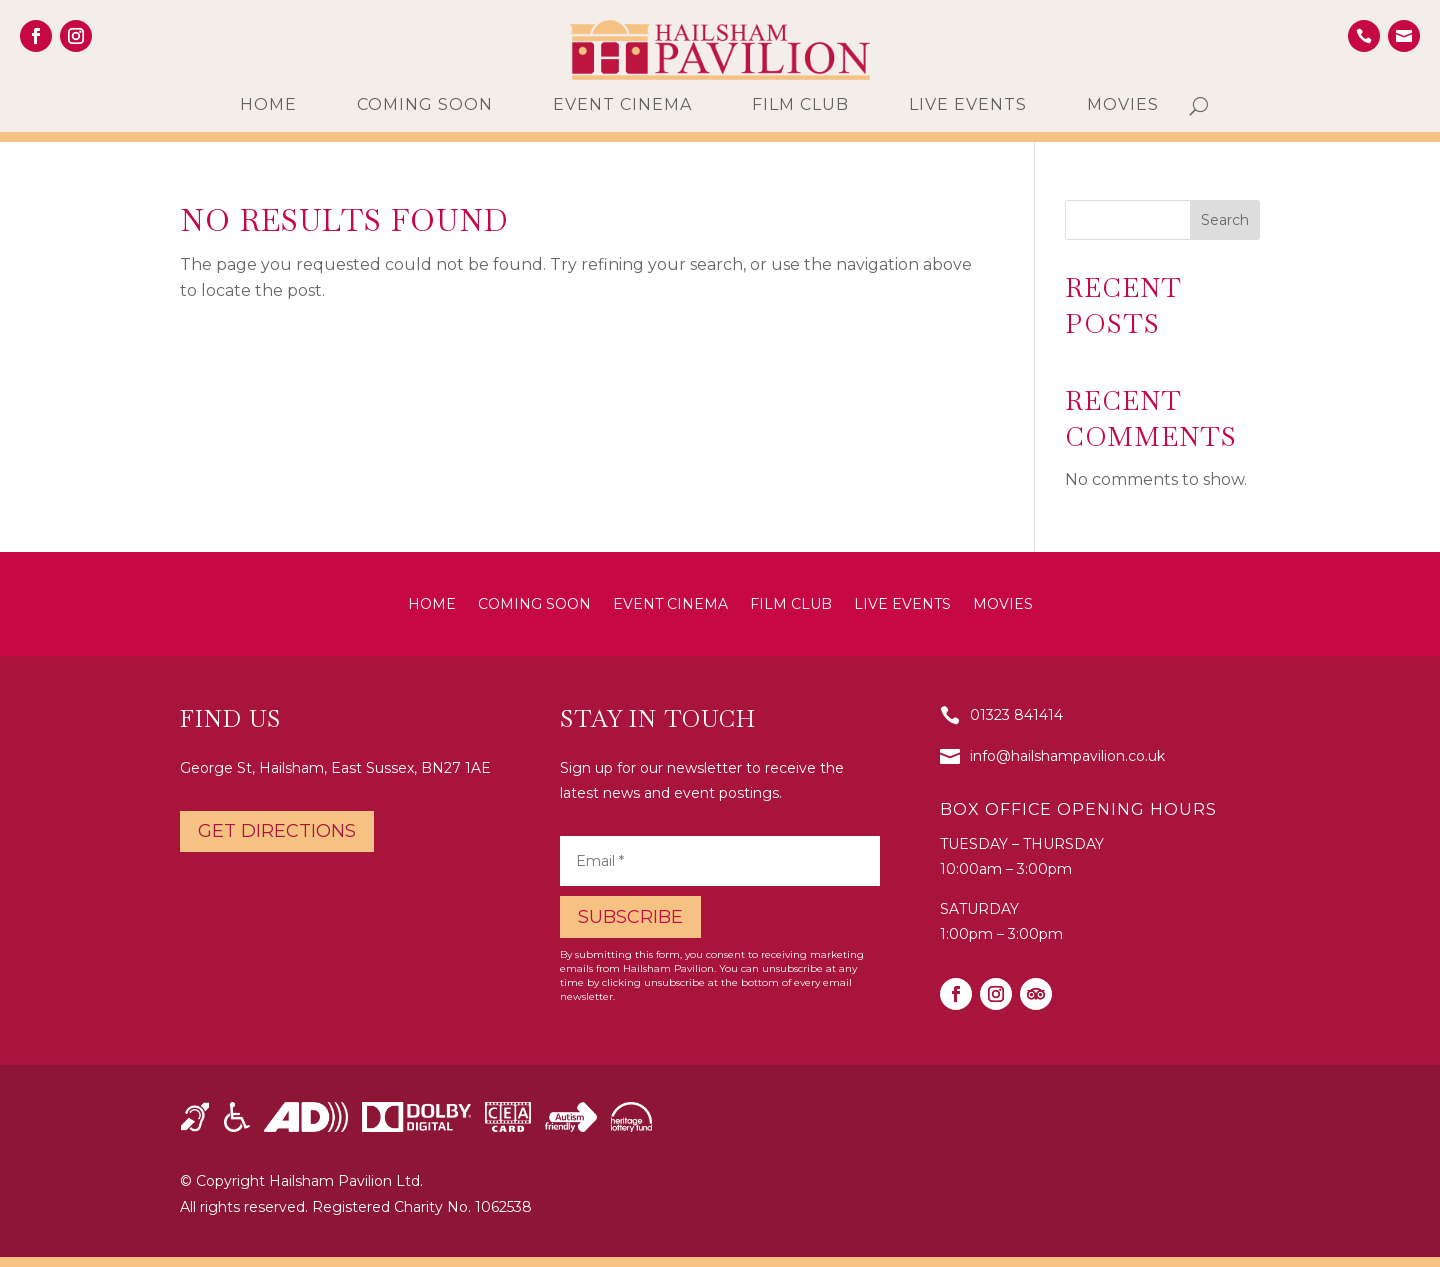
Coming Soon (425, 106)
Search (1225, 220)
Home (268, 106)
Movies (1123, 106)
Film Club (800, 106)
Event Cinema (622, 106)
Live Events (968, 106)
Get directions (277, 831)
